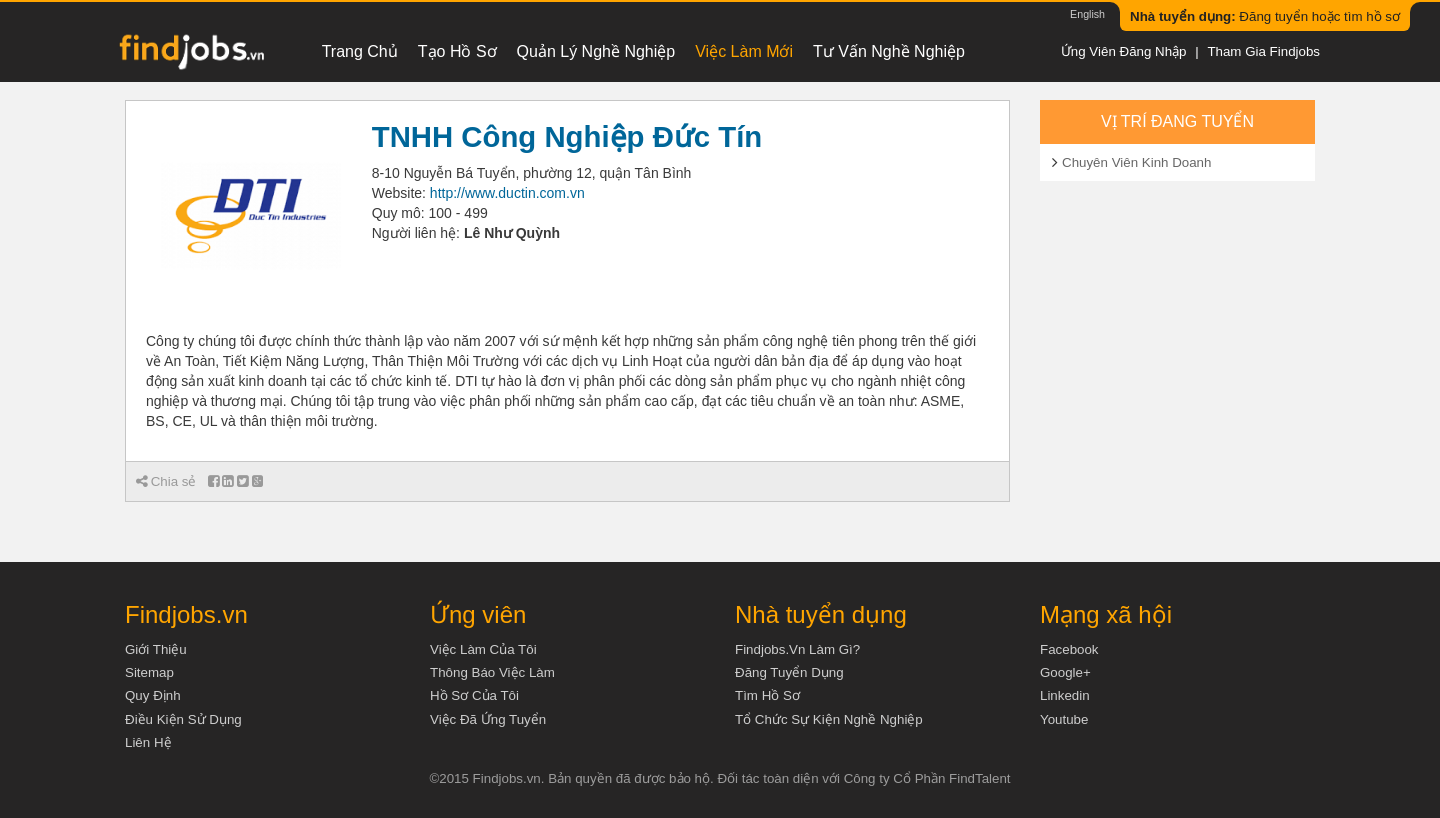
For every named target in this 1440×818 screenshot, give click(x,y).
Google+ (1065, 672)
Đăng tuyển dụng (789, 672)
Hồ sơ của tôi (474, 695)
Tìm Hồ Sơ (767, 695)
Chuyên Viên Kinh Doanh (1136, 162)
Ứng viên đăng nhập (1124, 51)
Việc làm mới (744, 51)
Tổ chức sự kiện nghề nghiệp (829, 719)
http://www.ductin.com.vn (507, 193)
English (1087, 14)
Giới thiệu (156, 649)
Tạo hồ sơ (457, 51)
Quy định (153, 695)
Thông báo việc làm (492, 672)
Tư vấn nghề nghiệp (889, 51)
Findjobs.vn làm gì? (797, 649)
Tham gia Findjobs (1263, 51)
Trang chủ (360, 51)
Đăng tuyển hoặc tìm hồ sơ (1265, 16)
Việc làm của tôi (483, 649)
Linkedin (1065, 695)
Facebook (1069, 649)
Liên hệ (148, 742)
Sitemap (149, 672)
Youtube (1064, 719)
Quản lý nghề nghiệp (596, 51)
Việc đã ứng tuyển (488, 719)
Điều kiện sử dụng (183, 719)
